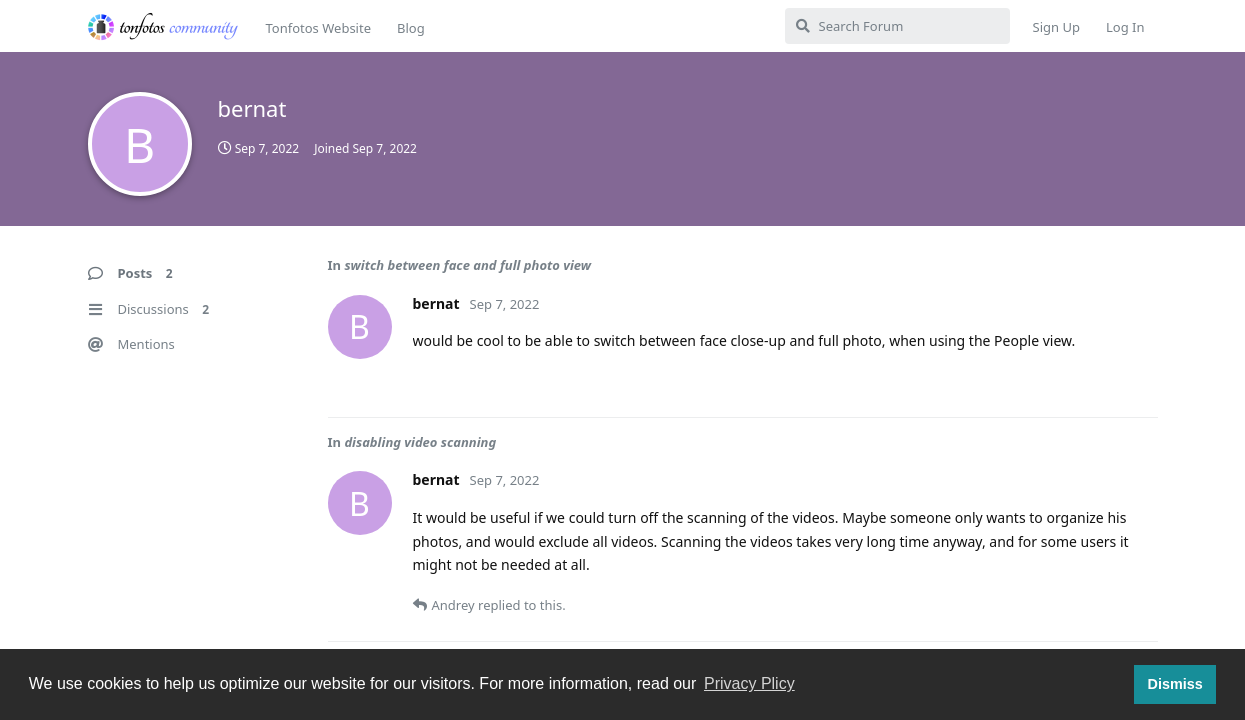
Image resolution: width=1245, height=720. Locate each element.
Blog (411, 28)
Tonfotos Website (318, 28)
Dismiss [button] (1174, 684)
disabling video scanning (420, 442)
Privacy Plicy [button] (749, 683)
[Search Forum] (897, 26)
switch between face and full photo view (467, 265)
